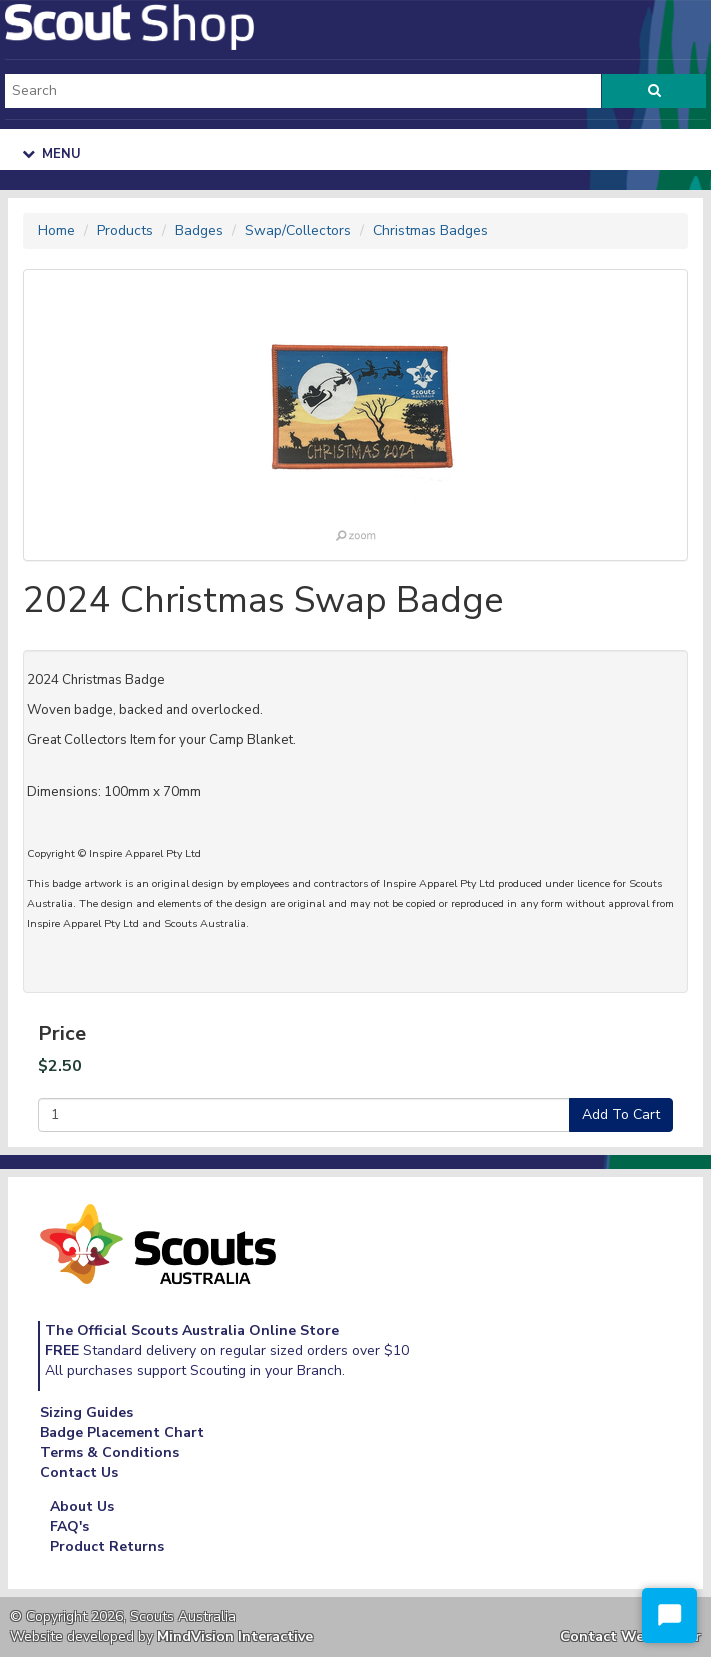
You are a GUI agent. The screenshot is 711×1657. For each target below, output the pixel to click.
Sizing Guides (86, 1412)
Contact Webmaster (630, 1636)
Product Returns (107, 1546)
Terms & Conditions (109, 1452)
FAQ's (69, 1526)
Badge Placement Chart (122, 1432)
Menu (52, 154)
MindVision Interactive (235, 1636)
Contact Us (79, 1472)
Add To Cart (621, 1114)
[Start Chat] (669, 1615)
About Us (82, 1506)
